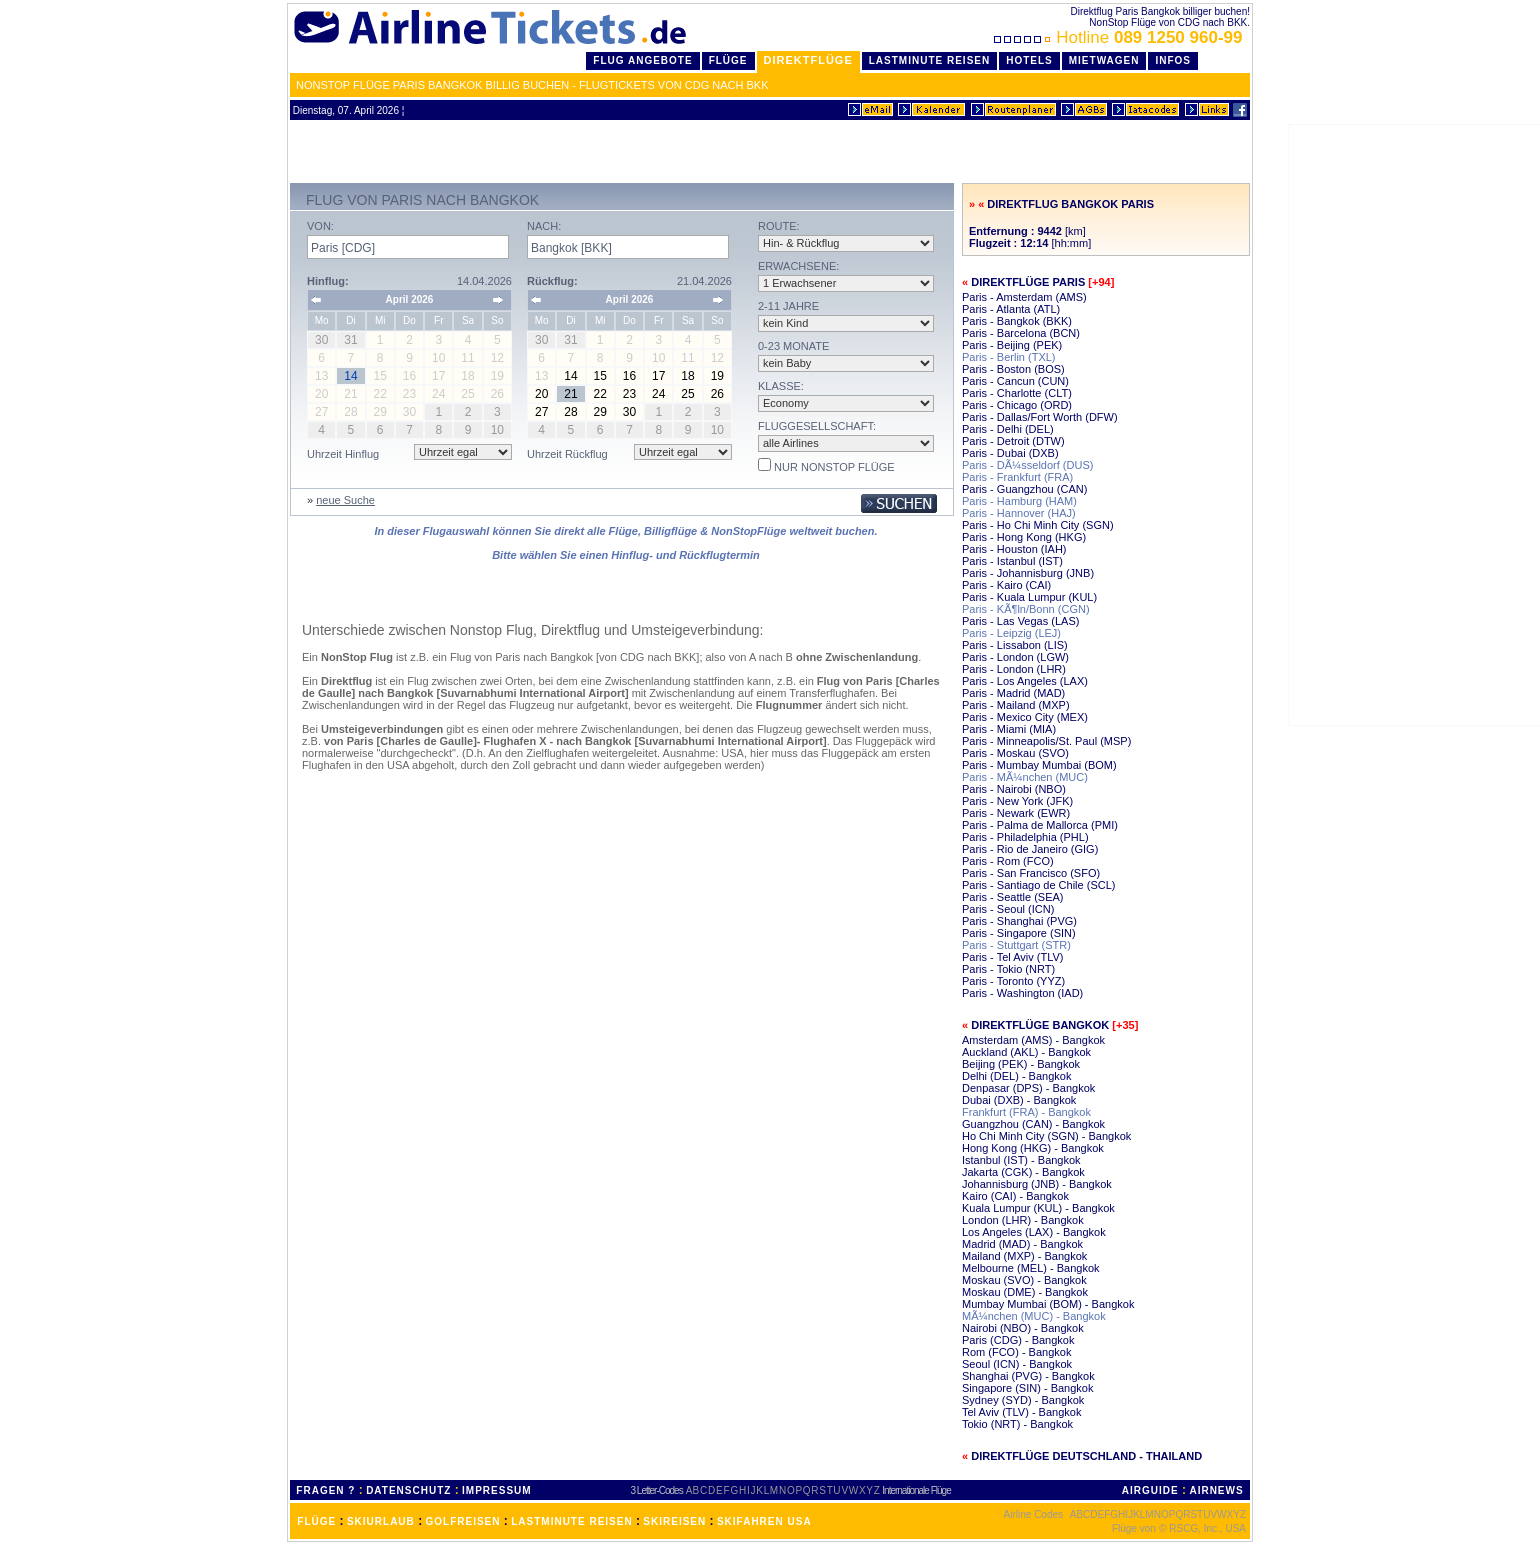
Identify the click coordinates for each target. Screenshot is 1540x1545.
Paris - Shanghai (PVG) (1019, 921)
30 (629, 412)
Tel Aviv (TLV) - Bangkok (1021, 1412)
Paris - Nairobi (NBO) (1014, 789)
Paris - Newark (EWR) (1016, 813)
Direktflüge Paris (1028, 282)
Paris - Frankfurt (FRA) (1017, 477)
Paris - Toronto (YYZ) (1013, 981)
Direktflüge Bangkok (1040, 1025)
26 (717, 394)
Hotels (1029, 60)
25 (687, 394)
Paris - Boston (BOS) (1013, 369)
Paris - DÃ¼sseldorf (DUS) (1027, 465)
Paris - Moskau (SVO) (1015, 753)
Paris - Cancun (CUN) (1015, 381)
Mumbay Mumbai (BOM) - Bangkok (1048, 1304)
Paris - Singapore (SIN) (1019, 933)
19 (717, 376)
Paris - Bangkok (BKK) (1017, 321)
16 (629, 376)
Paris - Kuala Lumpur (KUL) (1029, 597)
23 (629, 394)
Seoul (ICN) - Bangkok (1017, 1364)
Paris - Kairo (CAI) (1006, 585)
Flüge (728, 60)
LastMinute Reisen (929, 60)
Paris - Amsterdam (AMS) (1024, 297)
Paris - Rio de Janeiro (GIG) (1030, 849)
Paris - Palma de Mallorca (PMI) (1040, 825)
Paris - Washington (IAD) (1022, 993)
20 (541, 394)
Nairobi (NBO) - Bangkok (1023, 1328)
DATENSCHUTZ (408, 1490)
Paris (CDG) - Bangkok (1018, 1340)
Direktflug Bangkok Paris (1070, 204)
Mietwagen (1104, 60)
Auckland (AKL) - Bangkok (1026, 1052)
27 (541, 412)
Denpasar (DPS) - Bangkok (1028, 1088)
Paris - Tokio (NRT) (1008, 969)
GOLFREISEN (463, 1521)
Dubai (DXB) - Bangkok (1019, 1100)
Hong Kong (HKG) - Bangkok (1033, 1148)
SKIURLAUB (381, 1521)
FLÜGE (316, 1521)
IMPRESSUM (497, 1490)
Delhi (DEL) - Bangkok (1016, 1076)
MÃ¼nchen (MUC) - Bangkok (1034, 1316)
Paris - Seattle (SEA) (1012, 897)
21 (570, 394)
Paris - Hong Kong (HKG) (1024, 537)
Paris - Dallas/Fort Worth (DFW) (1040, 417)
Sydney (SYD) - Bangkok (1023, 1400)
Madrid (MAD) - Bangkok (1022, 1244)
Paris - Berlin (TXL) (1009, 357)
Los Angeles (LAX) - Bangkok (1034, 1232)
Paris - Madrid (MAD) (1013, 693)
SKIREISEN (674, 1521)
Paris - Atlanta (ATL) (1011, 309)
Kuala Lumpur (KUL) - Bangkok (1038, 1208)
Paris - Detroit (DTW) (1013, 441)
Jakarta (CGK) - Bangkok (1023, 1172)
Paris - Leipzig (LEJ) (1011, 633)
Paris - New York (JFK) (1017, 801)
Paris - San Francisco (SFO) (1031, 873)
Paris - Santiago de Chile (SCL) (1038, 885)
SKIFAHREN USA (764, 1521)
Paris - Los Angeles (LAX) (1025, 681)
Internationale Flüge (916, 1490)
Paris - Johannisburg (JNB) (1028, 573)
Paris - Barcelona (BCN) (1021, 333)
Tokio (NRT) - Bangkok (1017, 1424)
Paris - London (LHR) (1014, 669)
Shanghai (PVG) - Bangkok (1028, 1376)
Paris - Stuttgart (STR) (1016, 945)
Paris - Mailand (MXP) (1016, 705)
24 (658, 394)
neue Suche (345, 500)
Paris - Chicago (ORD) (1017, 405)
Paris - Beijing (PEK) (1012, 345)
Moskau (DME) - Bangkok (1025, 1292)
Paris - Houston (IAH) (1014, 549)
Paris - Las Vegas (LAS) (1020, 621)
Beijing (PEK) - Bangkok (1021, 1064)
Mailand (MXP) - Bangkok (1024, 1256)
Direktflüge (808, 60)
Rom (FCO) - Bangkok (1016, 1352)
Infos (1173, 60)
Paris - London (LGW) (1015, 657)
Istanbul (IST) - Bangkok (1021, 1160)
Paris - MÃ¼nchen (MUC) (1025, 777)
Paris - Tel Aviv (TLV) (1012, 957)
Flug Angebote (642, 60)
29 (600, 412)
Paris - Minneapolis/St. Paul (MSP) (1046, 741)
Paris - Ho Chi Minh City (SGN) (1038, 525)
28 (570, 412)
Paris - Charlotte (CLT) (1017, 393)
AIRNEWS (1216, 1490)
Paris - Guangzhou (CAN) (1024, 489)
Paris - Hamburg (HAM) (1019, 501)
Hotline (1120, 37)
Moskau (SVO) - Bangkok (1024, 1280)
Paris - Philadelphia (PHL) (1025, 837)
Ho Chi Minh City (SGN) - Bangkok (1046, 1136)
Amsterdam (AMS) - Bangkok (1033, 1040)
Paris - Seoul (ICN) (1008, 909)
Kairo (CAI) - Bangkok (1015, 1196)
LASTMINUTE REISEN (571, 1521)
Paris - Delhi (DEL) (1008, 429)
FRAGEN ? (325, 1490)
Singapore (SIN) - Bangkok (1027, 1388)
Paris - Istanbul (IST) (1012, 561)
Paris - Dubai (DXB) (1010, 453)
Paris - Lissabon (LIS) (1015, 645)
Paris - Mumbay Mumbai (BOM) (1039, 765)
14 (570, 376)
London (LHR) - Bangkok (1023, 1220)
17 (658, 376)
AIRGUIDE (1150, 1490)
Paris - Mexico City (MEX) (1025, 717)
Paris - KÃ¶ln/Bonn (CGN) (1026, 609)
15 (600, 376)
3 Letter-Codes (657, 1490)
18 (687, 376)
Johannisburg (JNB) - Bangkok (1037, 1184)
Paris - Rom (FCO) (1008, 861)
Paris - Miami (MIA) (1009, 729)
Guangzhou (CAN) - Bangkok (1033, 1124)
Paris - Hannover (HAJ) (1019, 513)
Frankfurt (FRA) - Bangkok (1026, 1112)
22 (600, 394)
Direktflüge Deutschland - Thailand (1086, 1456)
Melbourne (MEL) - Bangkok (1031, 1268)
